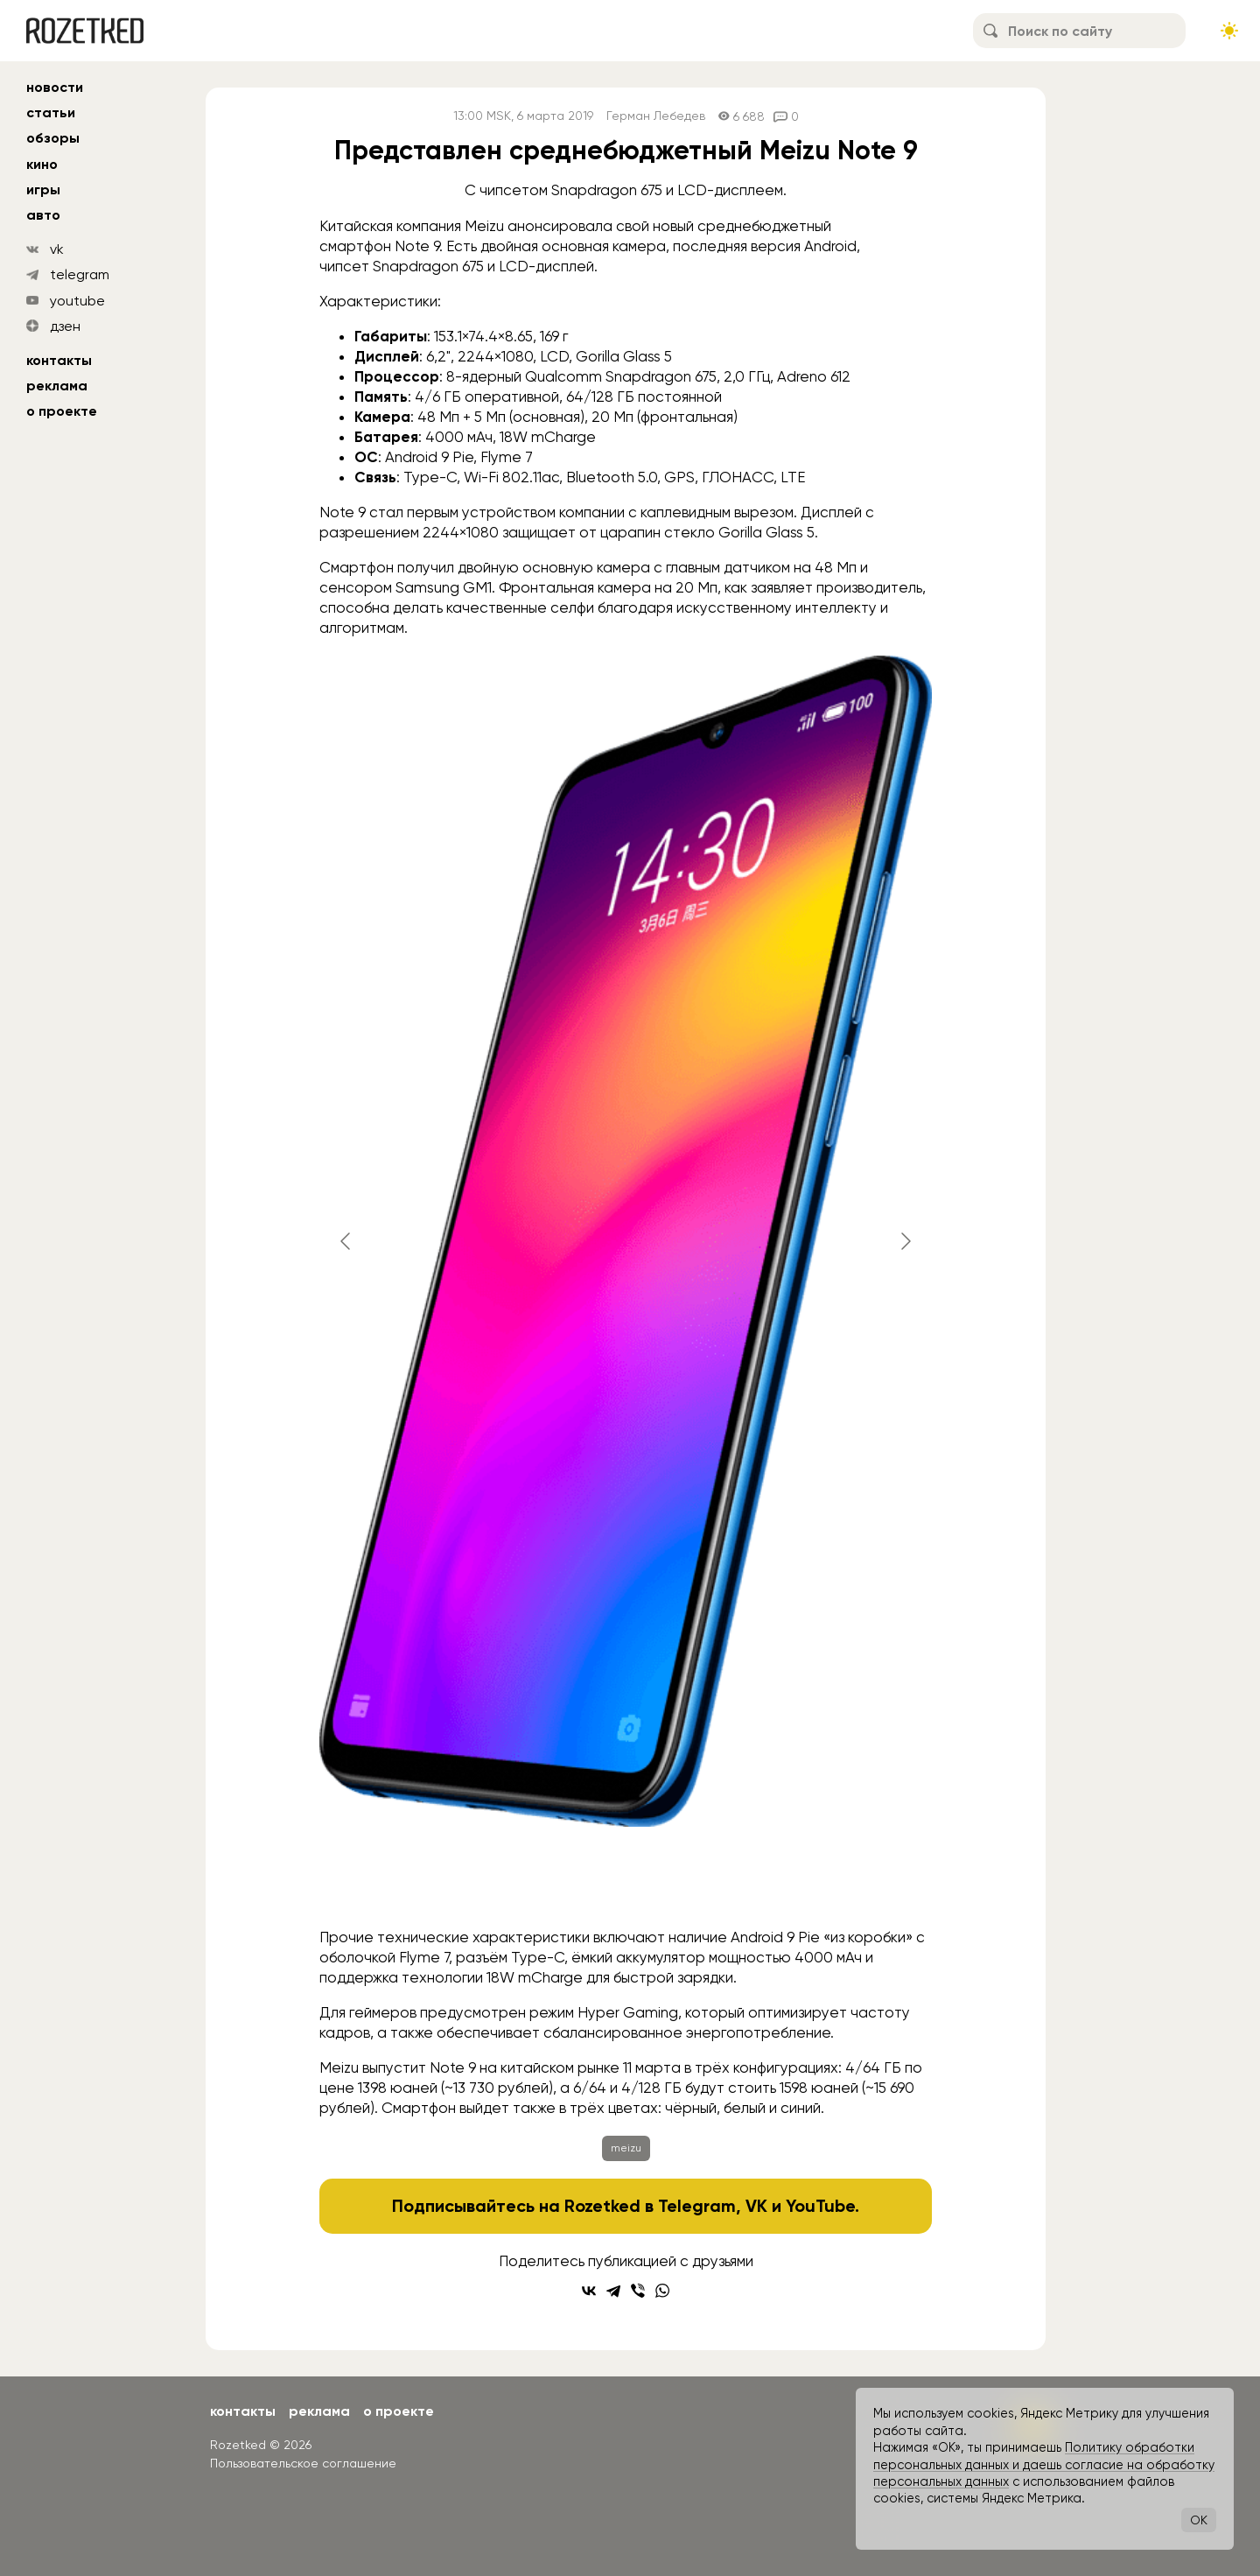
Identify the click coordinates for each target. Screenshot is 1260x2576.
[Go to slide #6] (853, 1881)
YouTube (820, 2205)
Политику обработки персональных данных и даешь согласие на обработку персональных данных (1043, 2464)
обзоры (53, 138)
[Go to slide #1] (398, 1881)
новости (54, 87)
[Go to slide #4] (671, 1881)
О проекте (61, 411)
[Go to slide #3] (580, 1881)
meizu (626, 2148)
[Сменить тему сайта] (1229, 30)
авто (43, 215)
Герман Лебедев (655, 116)
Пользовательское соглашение (303, 2463)
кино (42, 164)
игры (43, 189)
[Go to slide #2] (489, 1881)
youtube (77, 300)
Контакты (59, 360)
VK (756, 2205)
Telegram (697, 2205)
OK (1199, 2520)
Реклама (57, 385)
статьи (50, 112)
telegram (79, 274)
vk (57, 249)
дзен (65, 326)
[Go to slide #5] (762, 1881)
